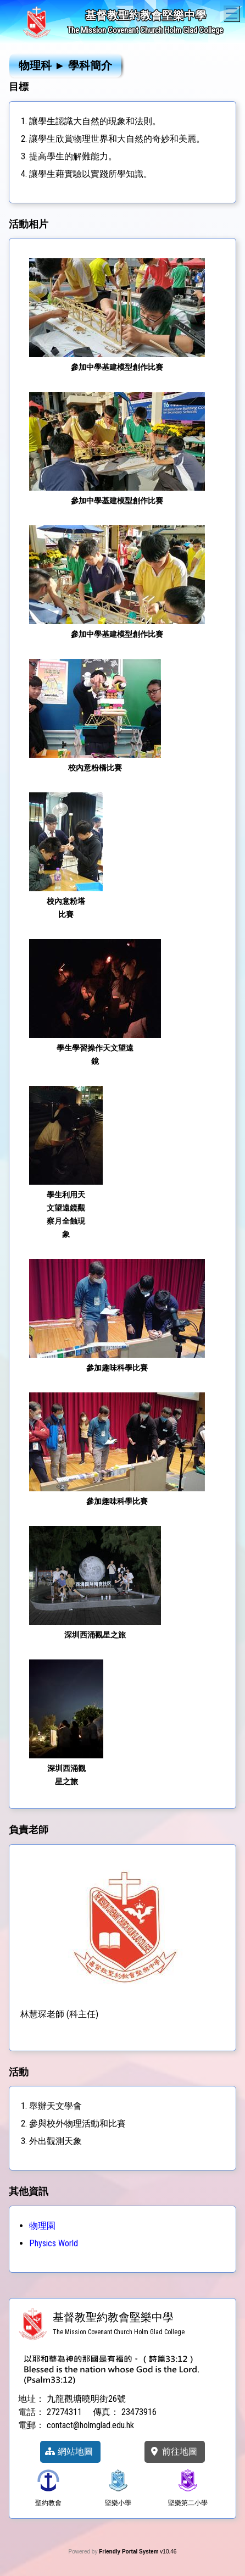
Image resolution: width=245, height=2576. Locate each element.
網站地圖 (68, 2451)
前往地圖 (173, 2451)
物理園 (42, 2225)
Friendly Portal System (129, 2552)
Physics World (53, 2243)
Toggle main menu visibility (233, 12)
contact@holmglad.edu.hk (90, 2425)
